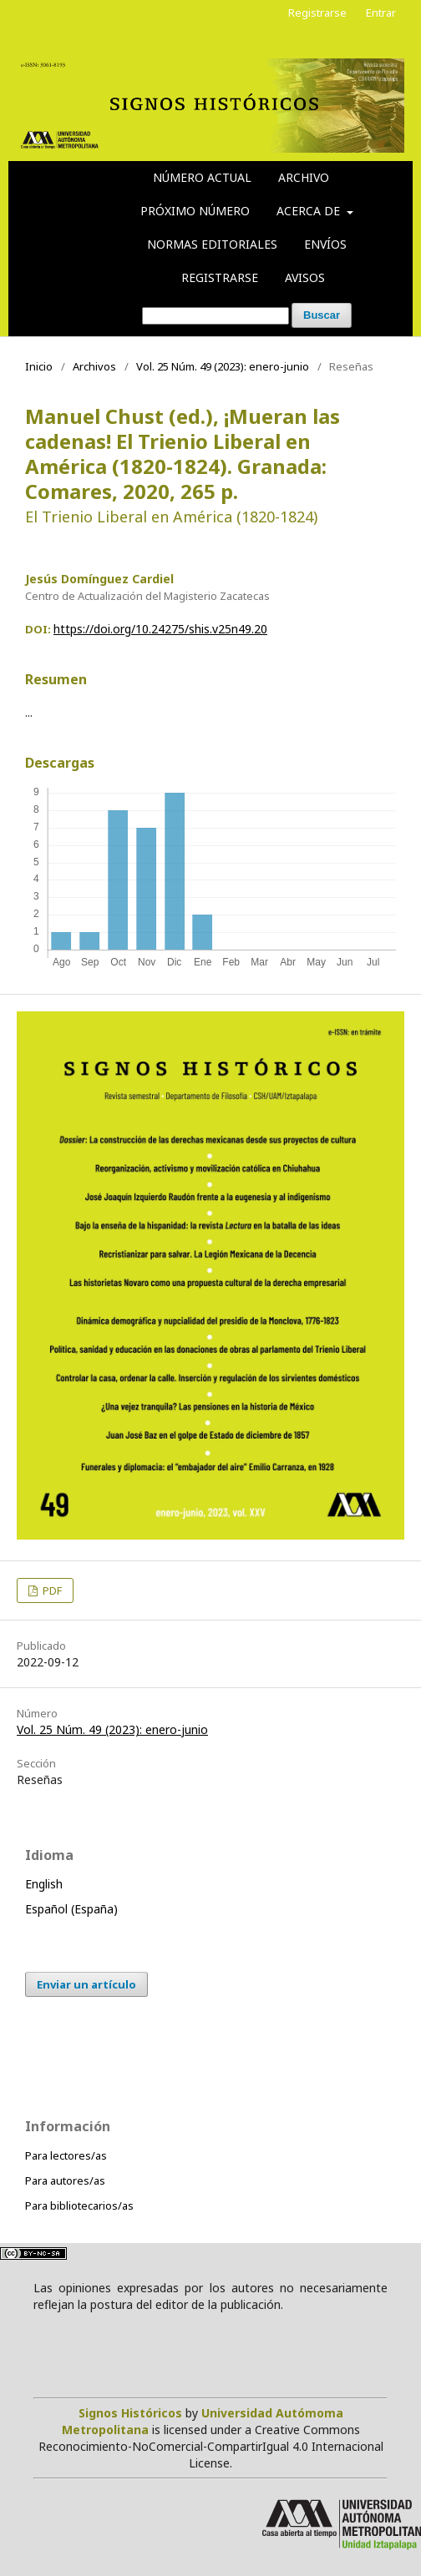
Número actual (202, 177)
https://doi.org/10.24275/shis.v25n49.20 (160, 629)
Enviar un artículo (86, 1984)
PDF (51, 1590)
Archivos (94, 366)
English (44, 1884)
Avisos (305, 277)
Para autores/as (65, 2180)
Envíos (325, 244)
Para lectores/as (66, 2155)
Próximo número (195, 211)
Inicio (39, 366)
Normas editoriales (212, 244)
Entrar (381, 12)
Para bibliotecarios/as (79, 2205)
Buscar (321, 315)
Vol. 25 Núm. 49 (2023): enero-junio (222, 366)
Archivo (303, 177)
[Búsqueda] (215, 316)
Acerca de (309, 211)
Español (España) (71, 1909)
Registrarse (219, 277)
